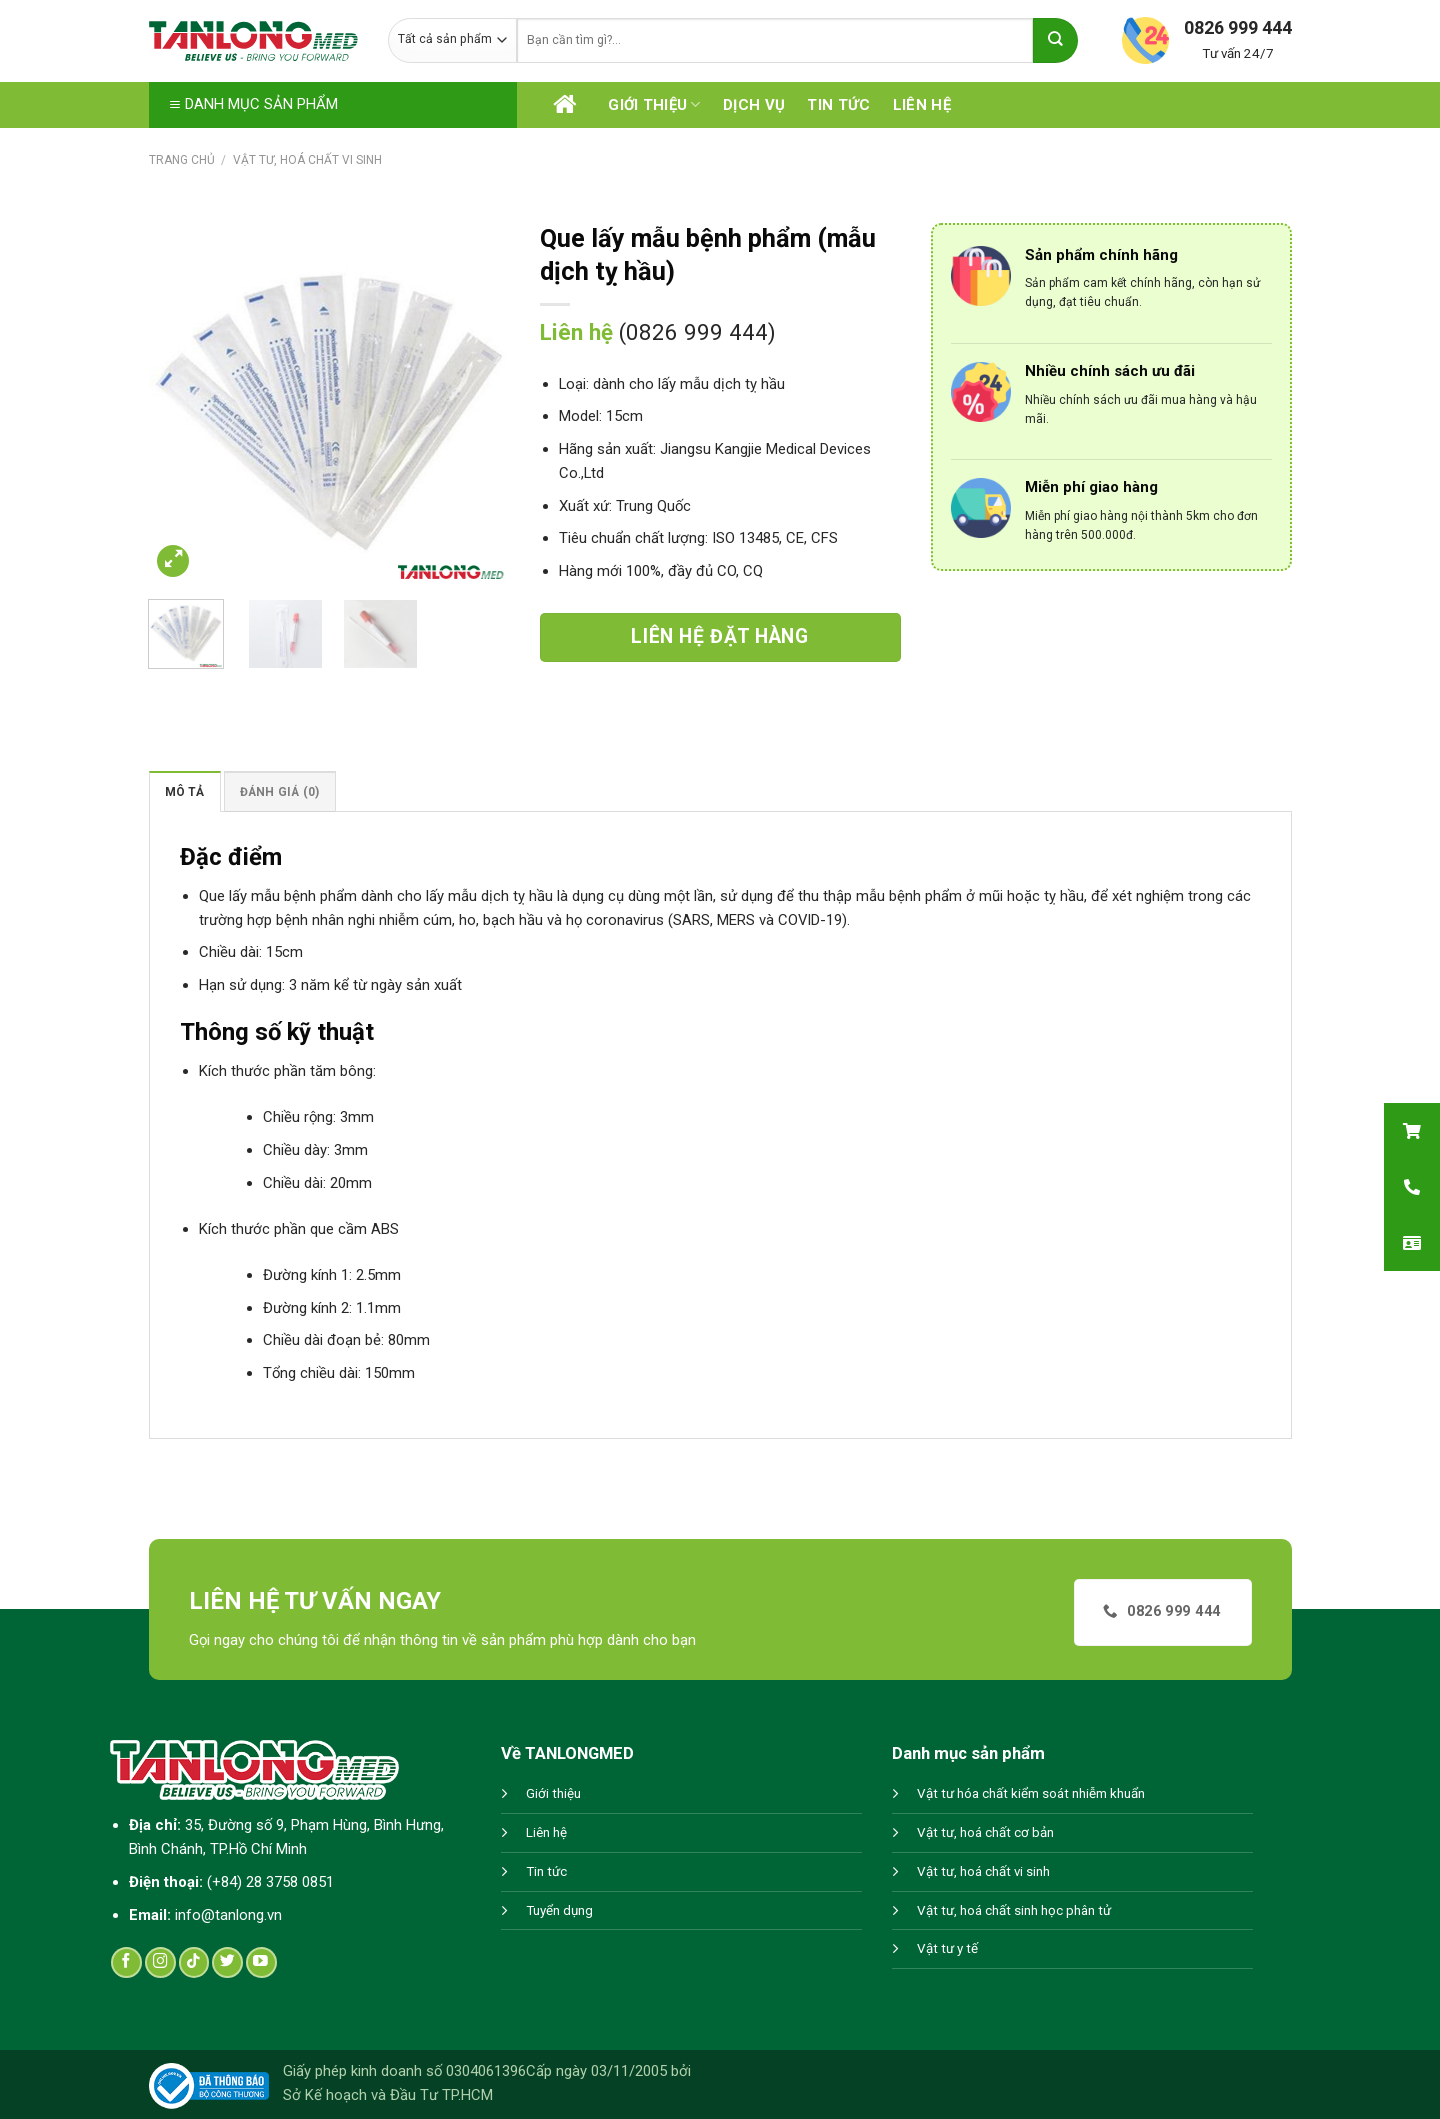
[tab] (185, 791)
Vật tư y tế (947, 1948)
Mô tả (185, 792)
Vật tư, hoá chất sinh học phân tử (1014, 1910)
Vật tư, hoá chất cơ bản (985, 1832)
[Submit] (1055, 40)
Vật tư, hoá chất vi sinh (307, 160)
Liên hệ (922, 105)
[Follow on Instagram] (160, 1962)
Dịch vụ (754, 105)
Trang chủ (182, 160)
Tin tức (838, 105)
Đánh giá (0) (280, 792)
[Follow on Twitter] (227, 1962)
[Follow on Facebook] (126, 1962)
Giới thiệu (654, 104)
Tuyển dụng (559, 1910)
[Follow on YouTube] (261, 1962)
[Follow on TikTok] (194, 1962)
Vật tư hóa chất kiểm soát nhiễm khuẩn (1031, 1793)
